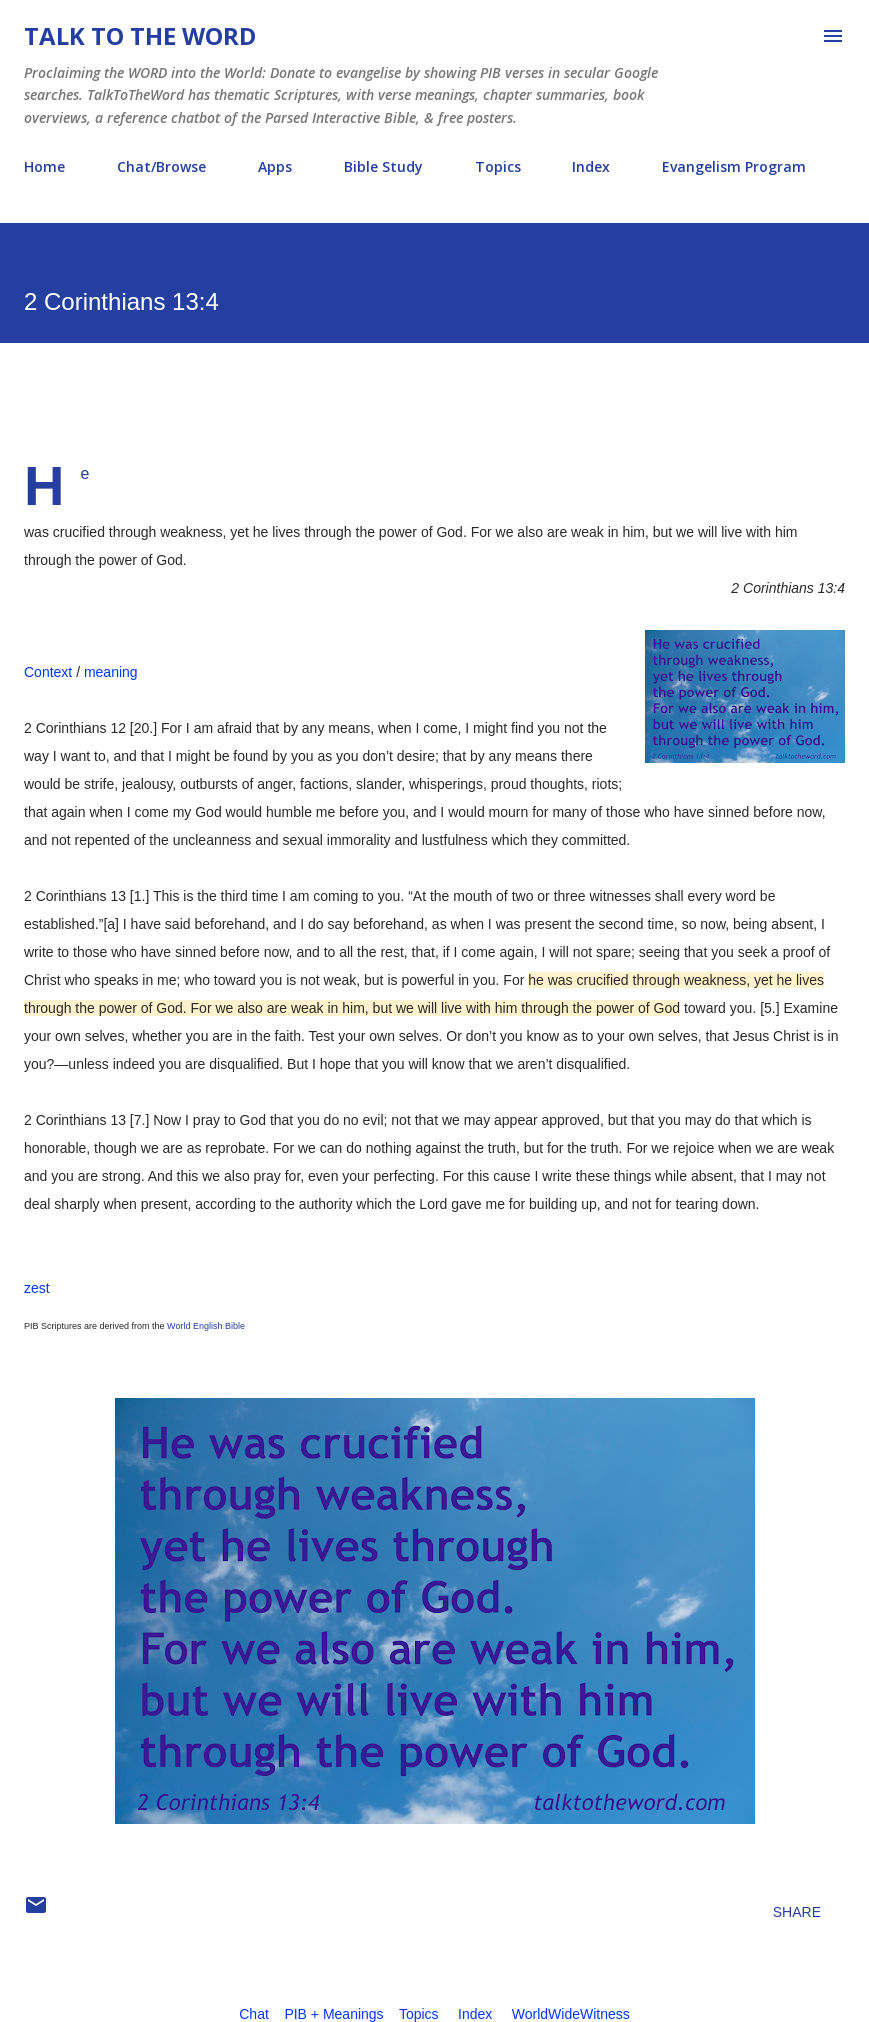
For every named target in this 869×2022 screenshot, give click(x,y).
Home (44, 166)
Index (591, 166)
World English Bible (206, 1326)
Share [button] (797, 1912)
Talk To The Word (140, 35)
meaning (111, 672)
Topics (498, 166)
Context (48, 672)
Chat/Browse (161, 166)
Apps (275, 166)
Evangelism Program (734, 166)
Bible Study (383, 166)
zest (37, 1288)
